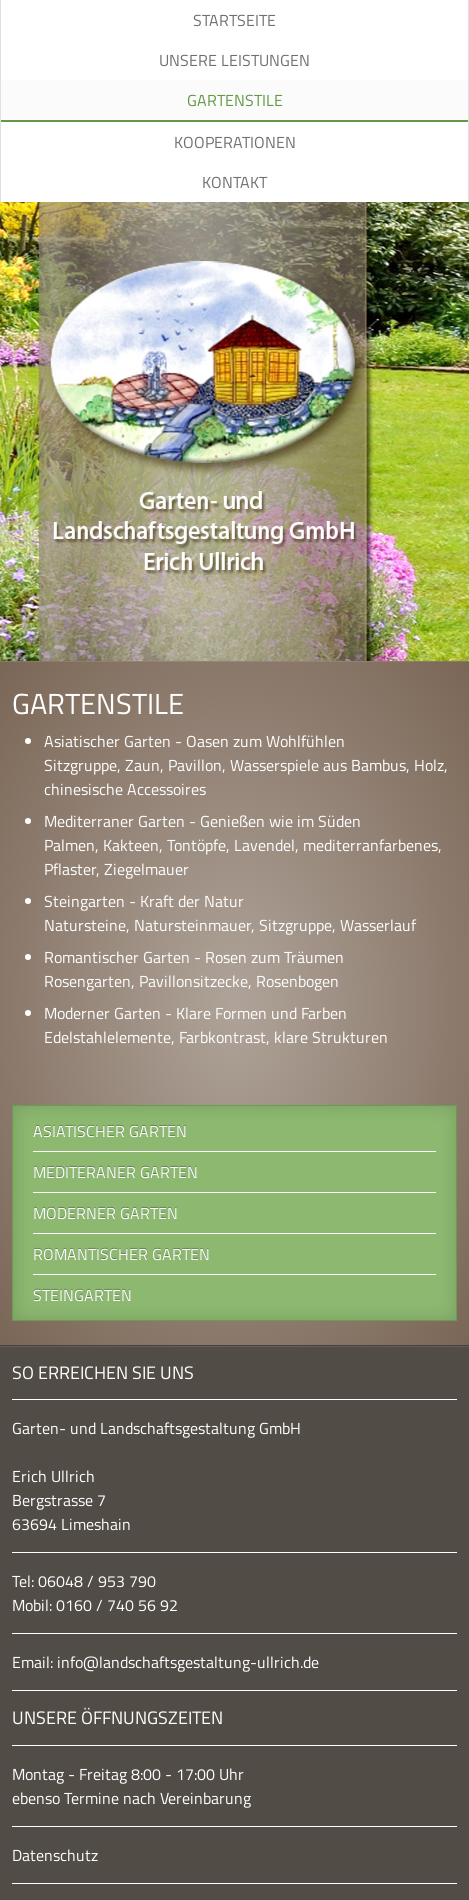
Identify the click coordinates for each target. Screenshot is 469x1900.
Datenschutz (55, 1855)
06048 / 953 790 (97, 1581)
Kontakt (234, 182)
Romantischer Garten (121, 1254)
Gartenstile (235, 100)
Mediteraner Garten (115, 1172)
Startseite (234, 20)
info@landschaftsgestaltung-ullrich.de (188, 1662)
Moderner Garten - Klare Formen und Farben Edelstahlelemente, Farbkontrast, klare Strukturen (216, 1025)
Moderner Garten (105, 1213)
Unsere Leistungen (234, 60)
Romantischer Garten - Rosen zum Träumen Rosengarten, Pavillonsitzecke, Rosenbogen (194, 969)
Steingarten (82, 1295)
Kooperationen (235, 142)
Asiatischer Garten (110, 1131)
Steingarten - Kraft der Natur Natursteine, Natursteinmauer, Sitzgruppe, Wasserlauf (230, 913)
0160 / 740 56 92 (117, 1605)
